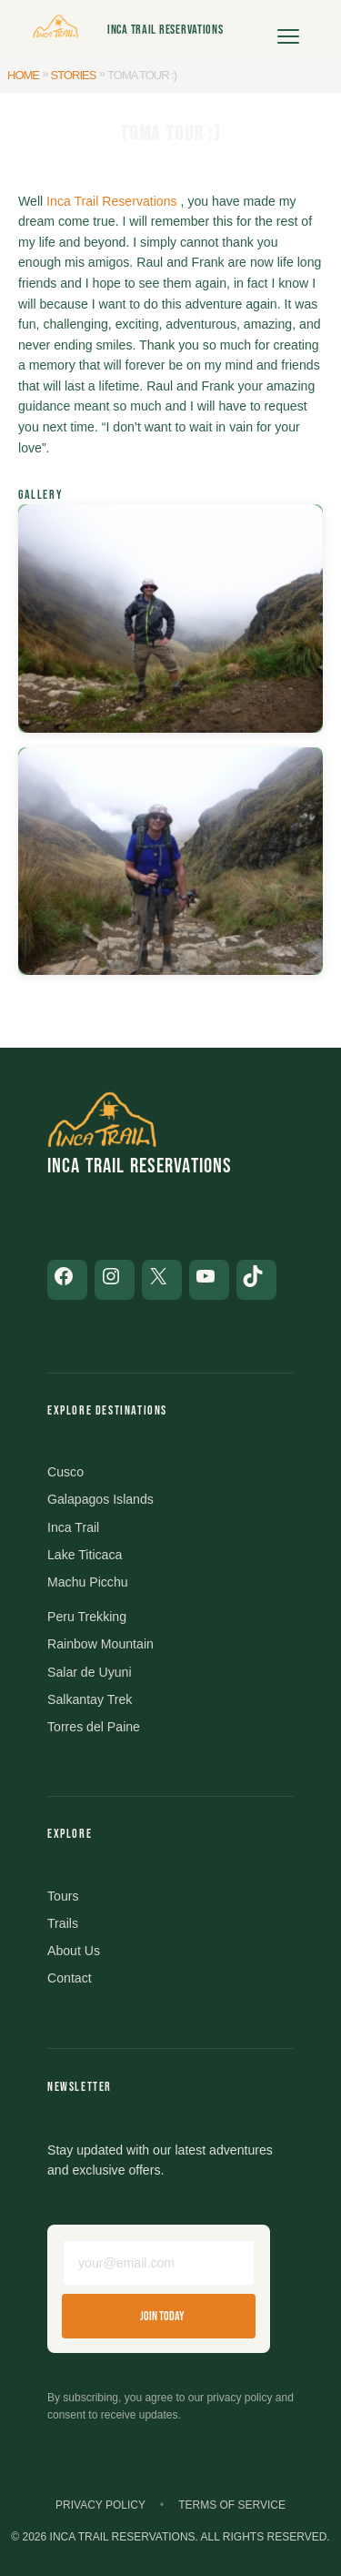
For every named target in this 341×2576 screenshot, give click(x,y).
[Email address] (159, 2263)
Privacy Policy (100, 2505)
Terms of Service (232, 2505)
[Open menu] (288, 30)
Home (23, 75)
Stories (73, 75)
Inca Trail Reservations (165, 29)
